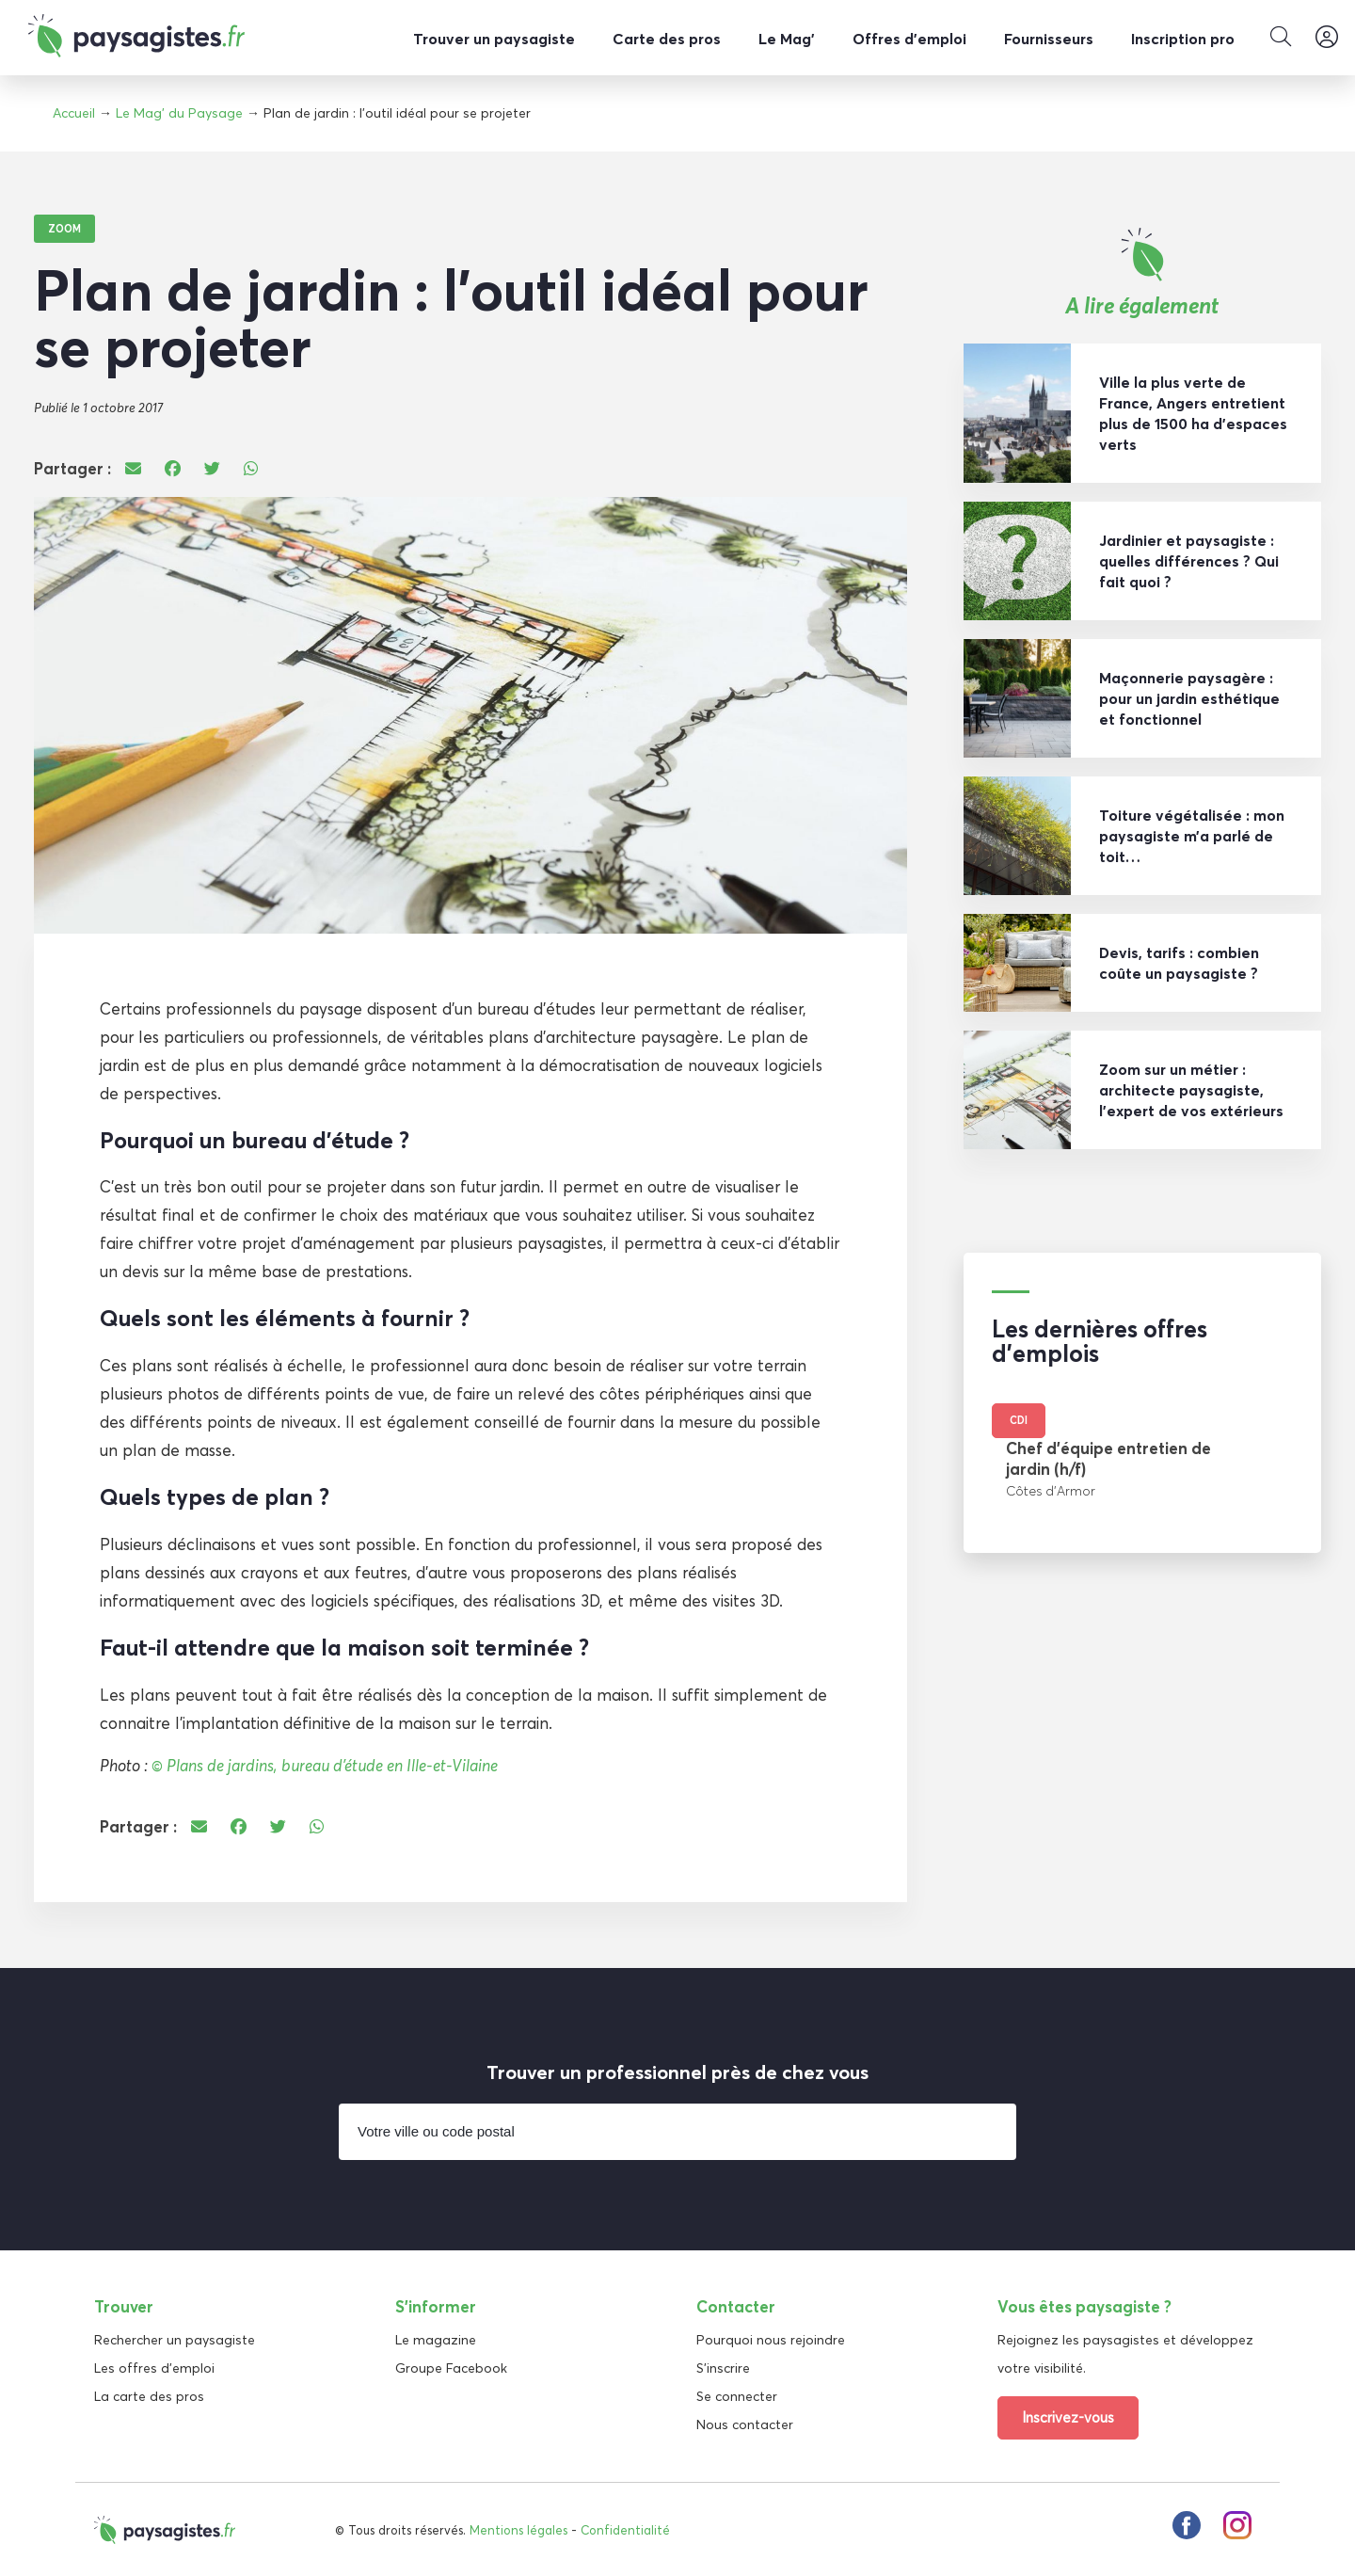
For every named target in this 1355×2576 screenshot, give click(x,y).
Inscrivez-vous (1068, 2416)
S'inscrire (723, 2367)
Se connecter (736, 2395)
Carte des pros (667, 38)
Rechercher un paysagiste (174, 2338)
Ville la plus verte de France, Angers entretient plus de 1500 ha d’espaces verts (1193, 412)
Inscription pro (1183, 38)
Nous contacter (744, 2423)
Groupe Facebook (451, 2367)
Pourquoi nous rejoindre (770, 2338)
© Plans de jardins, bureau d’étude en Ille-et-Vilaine (324, 1764)
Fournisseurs (1048, 38)
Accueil (74, 112)
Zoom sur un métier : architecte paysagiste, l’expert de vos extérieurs (1191, 1089)
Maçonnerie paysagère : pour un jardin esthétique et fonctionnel (1189, 697)
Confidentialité (625, 2528)
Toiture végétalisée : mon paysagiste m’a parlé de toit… (1191, 835)
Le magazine (435, 2338)
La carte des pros (149, 2395)
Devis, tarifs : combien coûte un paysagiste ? (1179, 962)
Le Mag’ (786, 38)
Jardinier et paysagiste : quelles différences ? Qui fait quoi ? (1189, 560)
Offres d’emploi (909, 38)
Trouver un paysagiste (494, 38)
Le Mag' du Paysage (179, 112)
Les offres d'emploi (154, 2367)
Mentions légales (518, 2528)
